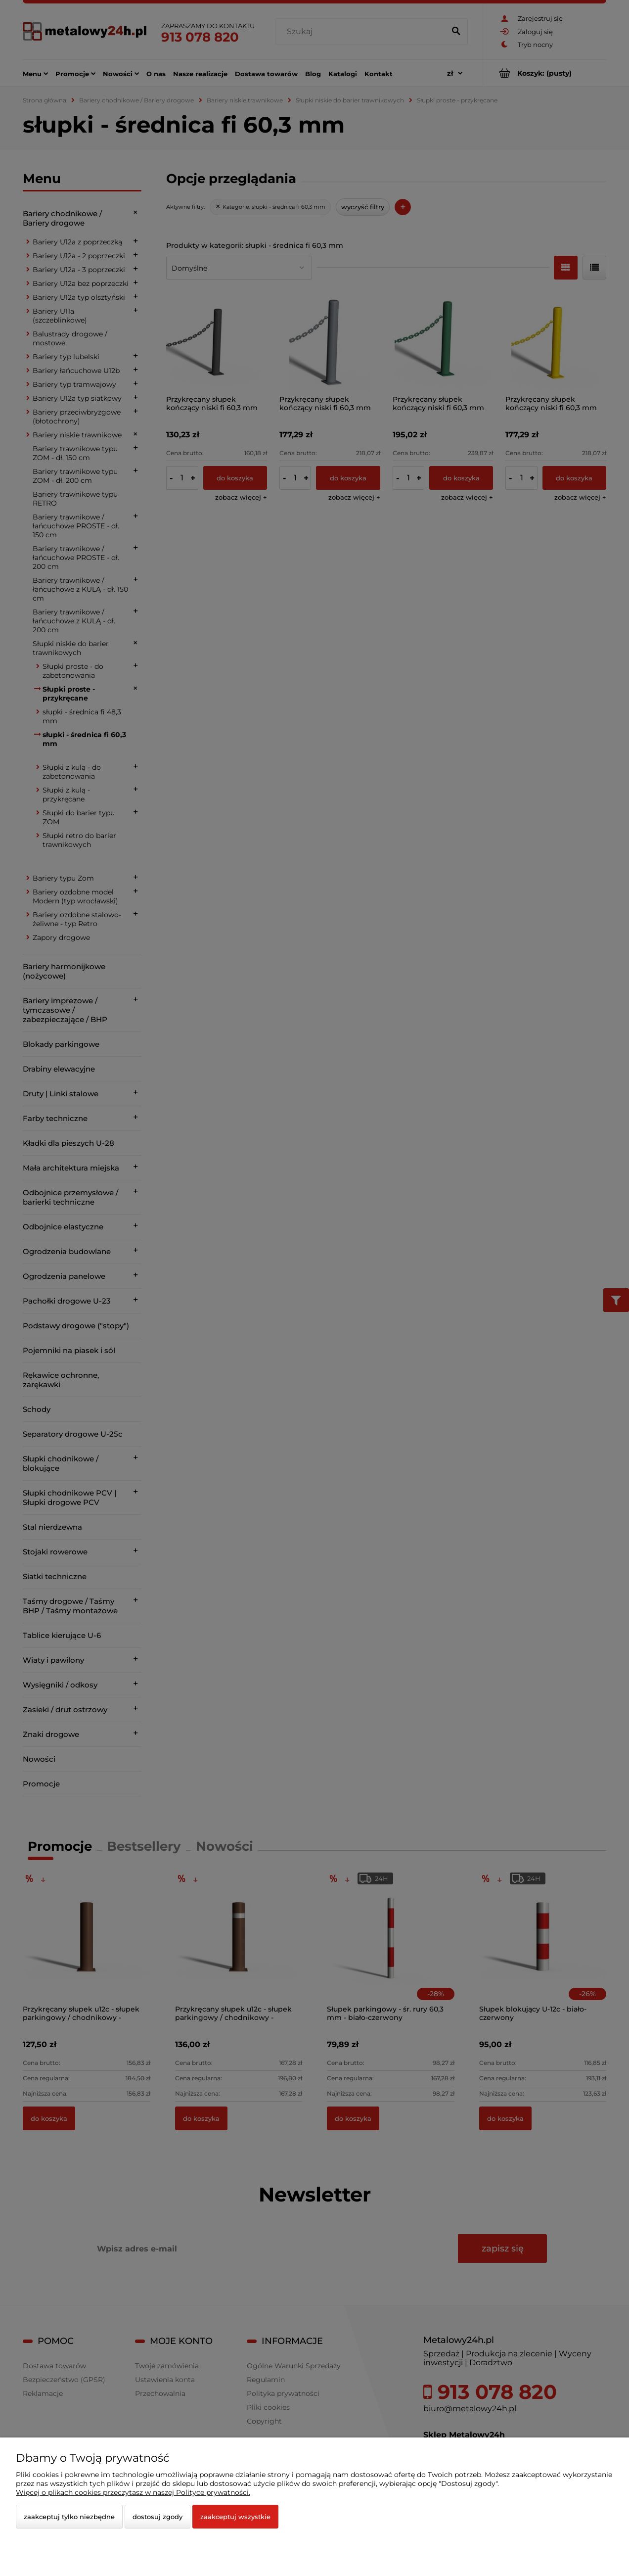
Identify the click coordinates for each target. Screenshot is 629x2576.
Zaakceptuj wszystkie (235, 2517)
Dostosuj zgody (157, 2517)
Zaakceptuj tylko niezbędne (69, 2517)
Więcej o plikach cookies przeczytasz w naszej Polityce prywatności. (133, 2492)
